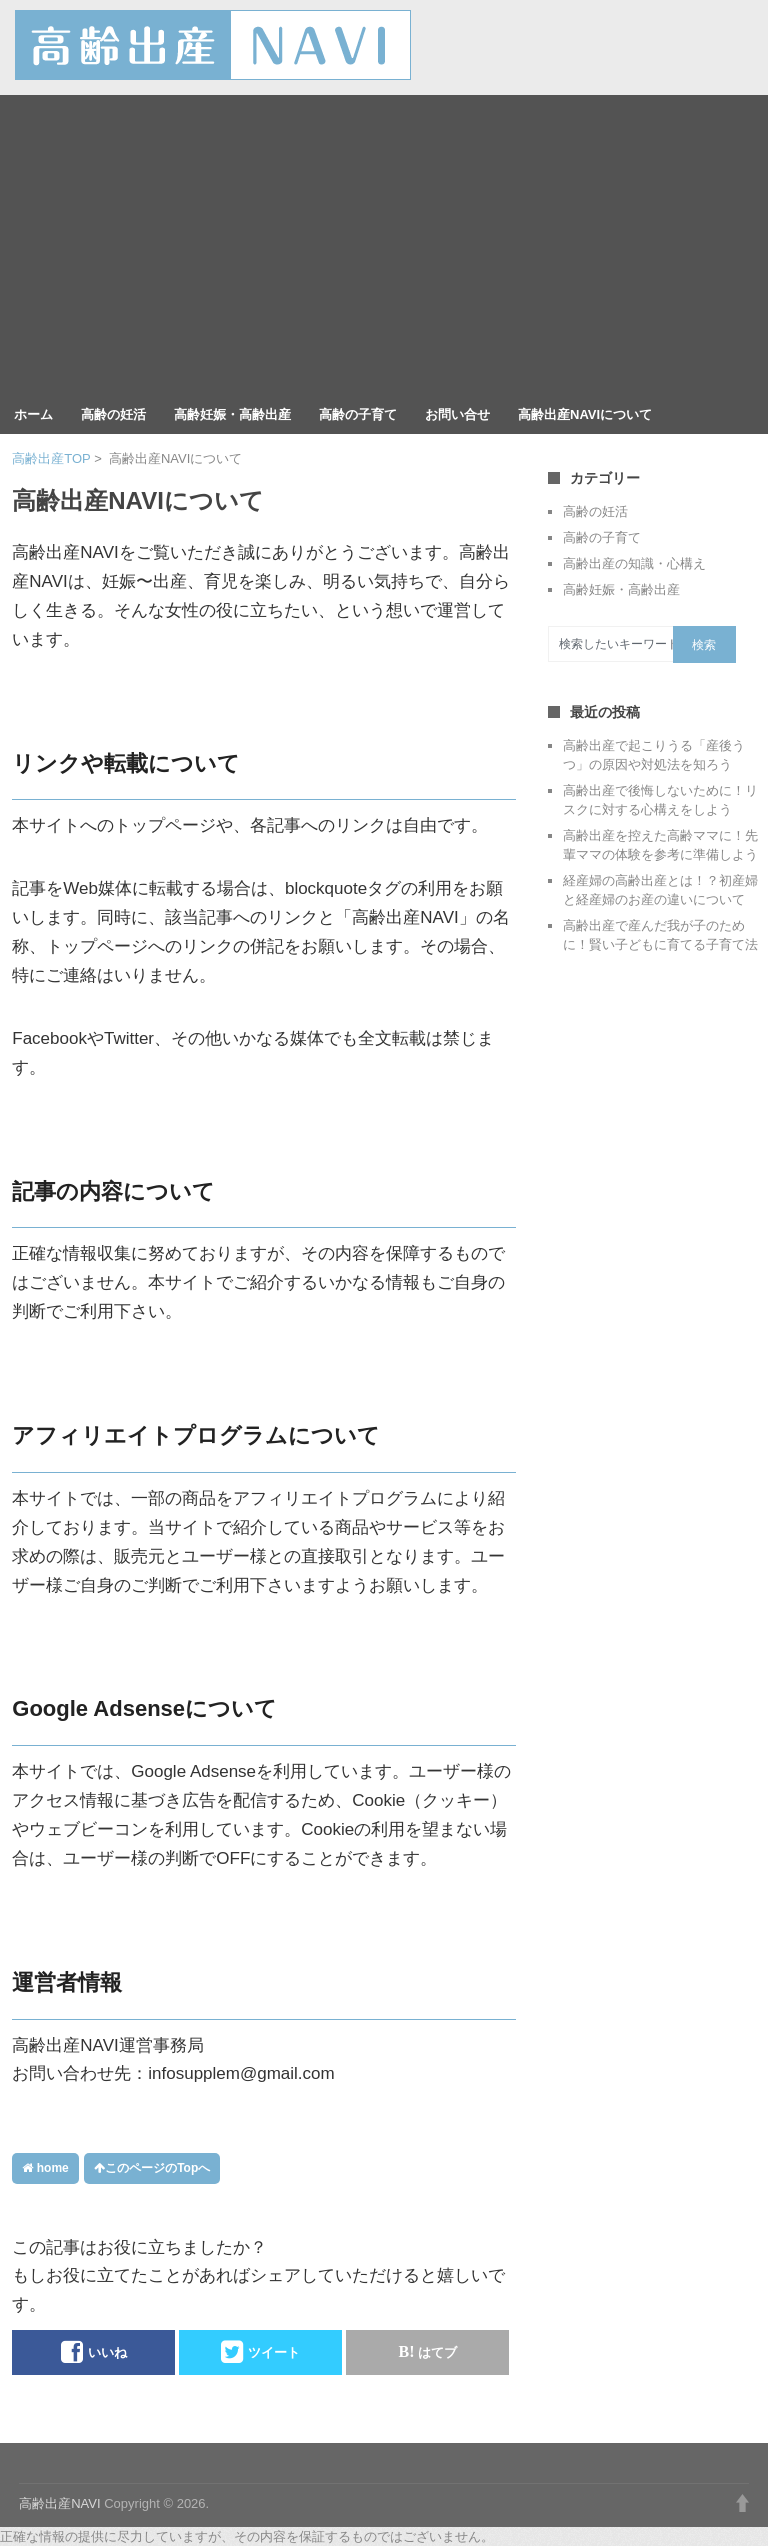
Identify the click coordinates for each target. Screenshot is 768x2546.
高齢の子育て (358, 414)
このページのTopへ (152, 2168)
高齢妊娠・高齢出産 (232, 414)
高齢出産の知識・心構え (634, 563)
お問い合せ (457, 414)
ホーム (33, 414)
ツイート (260, 2352)
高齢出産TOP (51, 458)
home (45, 2168)
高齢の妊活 (113, 414)
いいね (94, 2352)
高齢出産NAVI (59, 2503)
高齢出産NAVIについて (585, 414)
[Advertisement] (384, 245)
